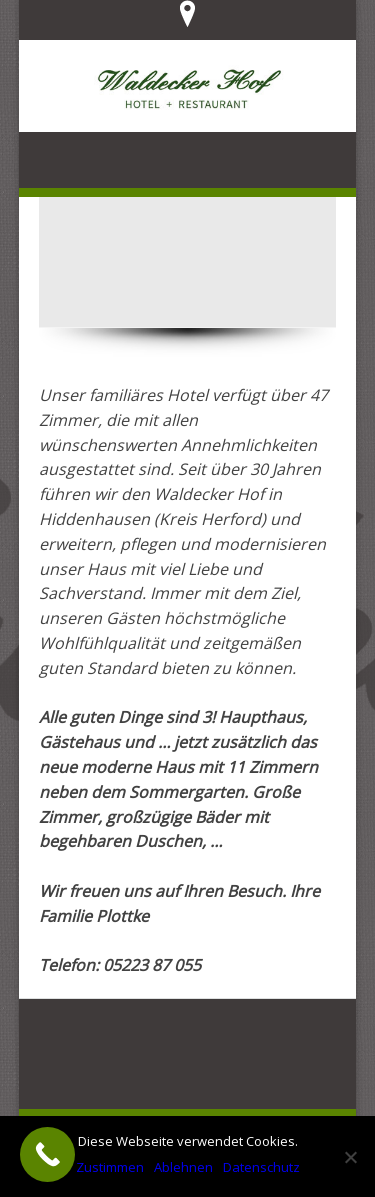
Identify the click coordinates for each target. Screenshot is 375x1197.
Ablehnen (183, 1167)
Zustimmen (110, 1167)
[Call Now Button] (47, 1154)
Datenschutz (261, 1167)
